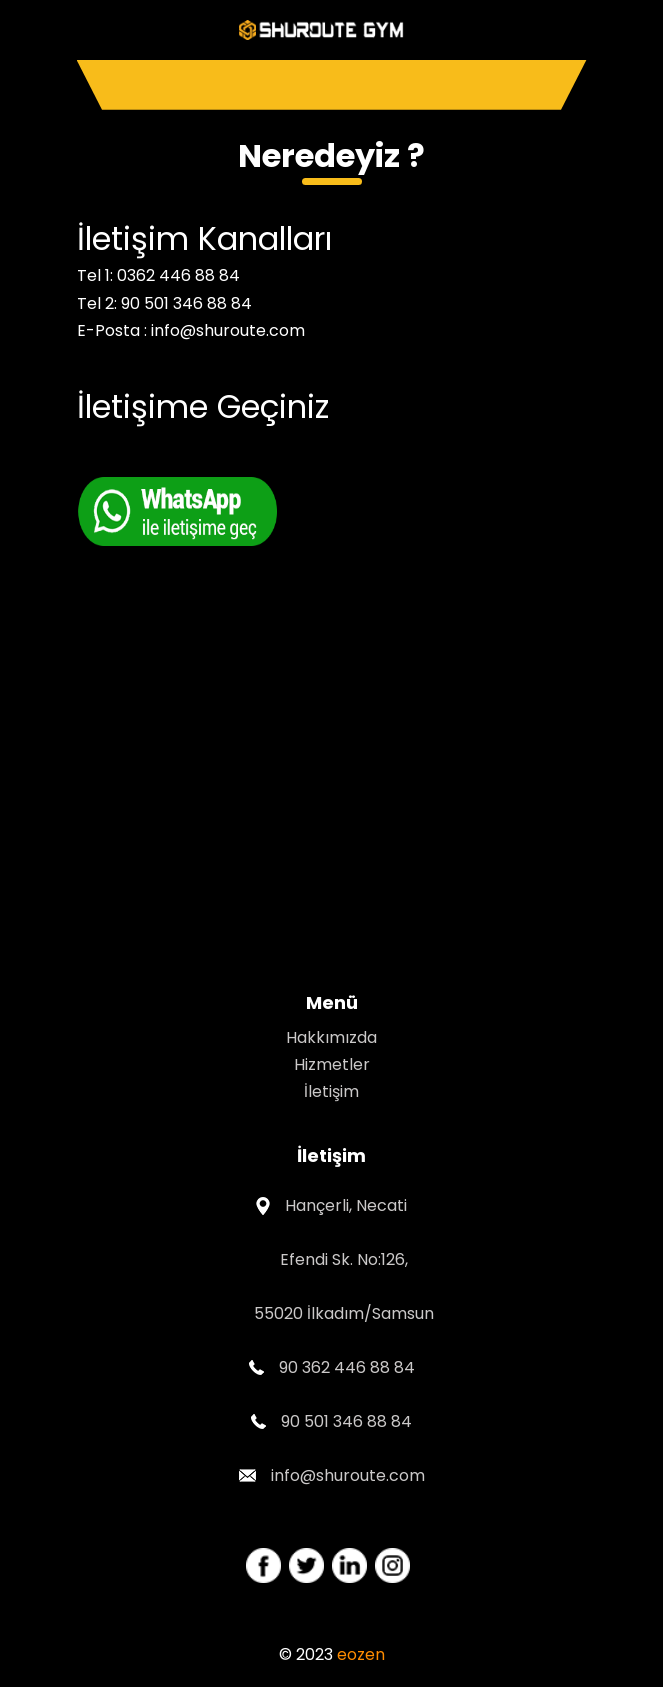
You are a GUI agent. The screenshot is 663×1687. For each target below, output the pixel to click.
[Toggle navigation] (332, 85)
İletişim (331, 1091)
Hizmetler (332, 1064)
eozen (361, 1654)
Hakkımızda (331, 1037)
